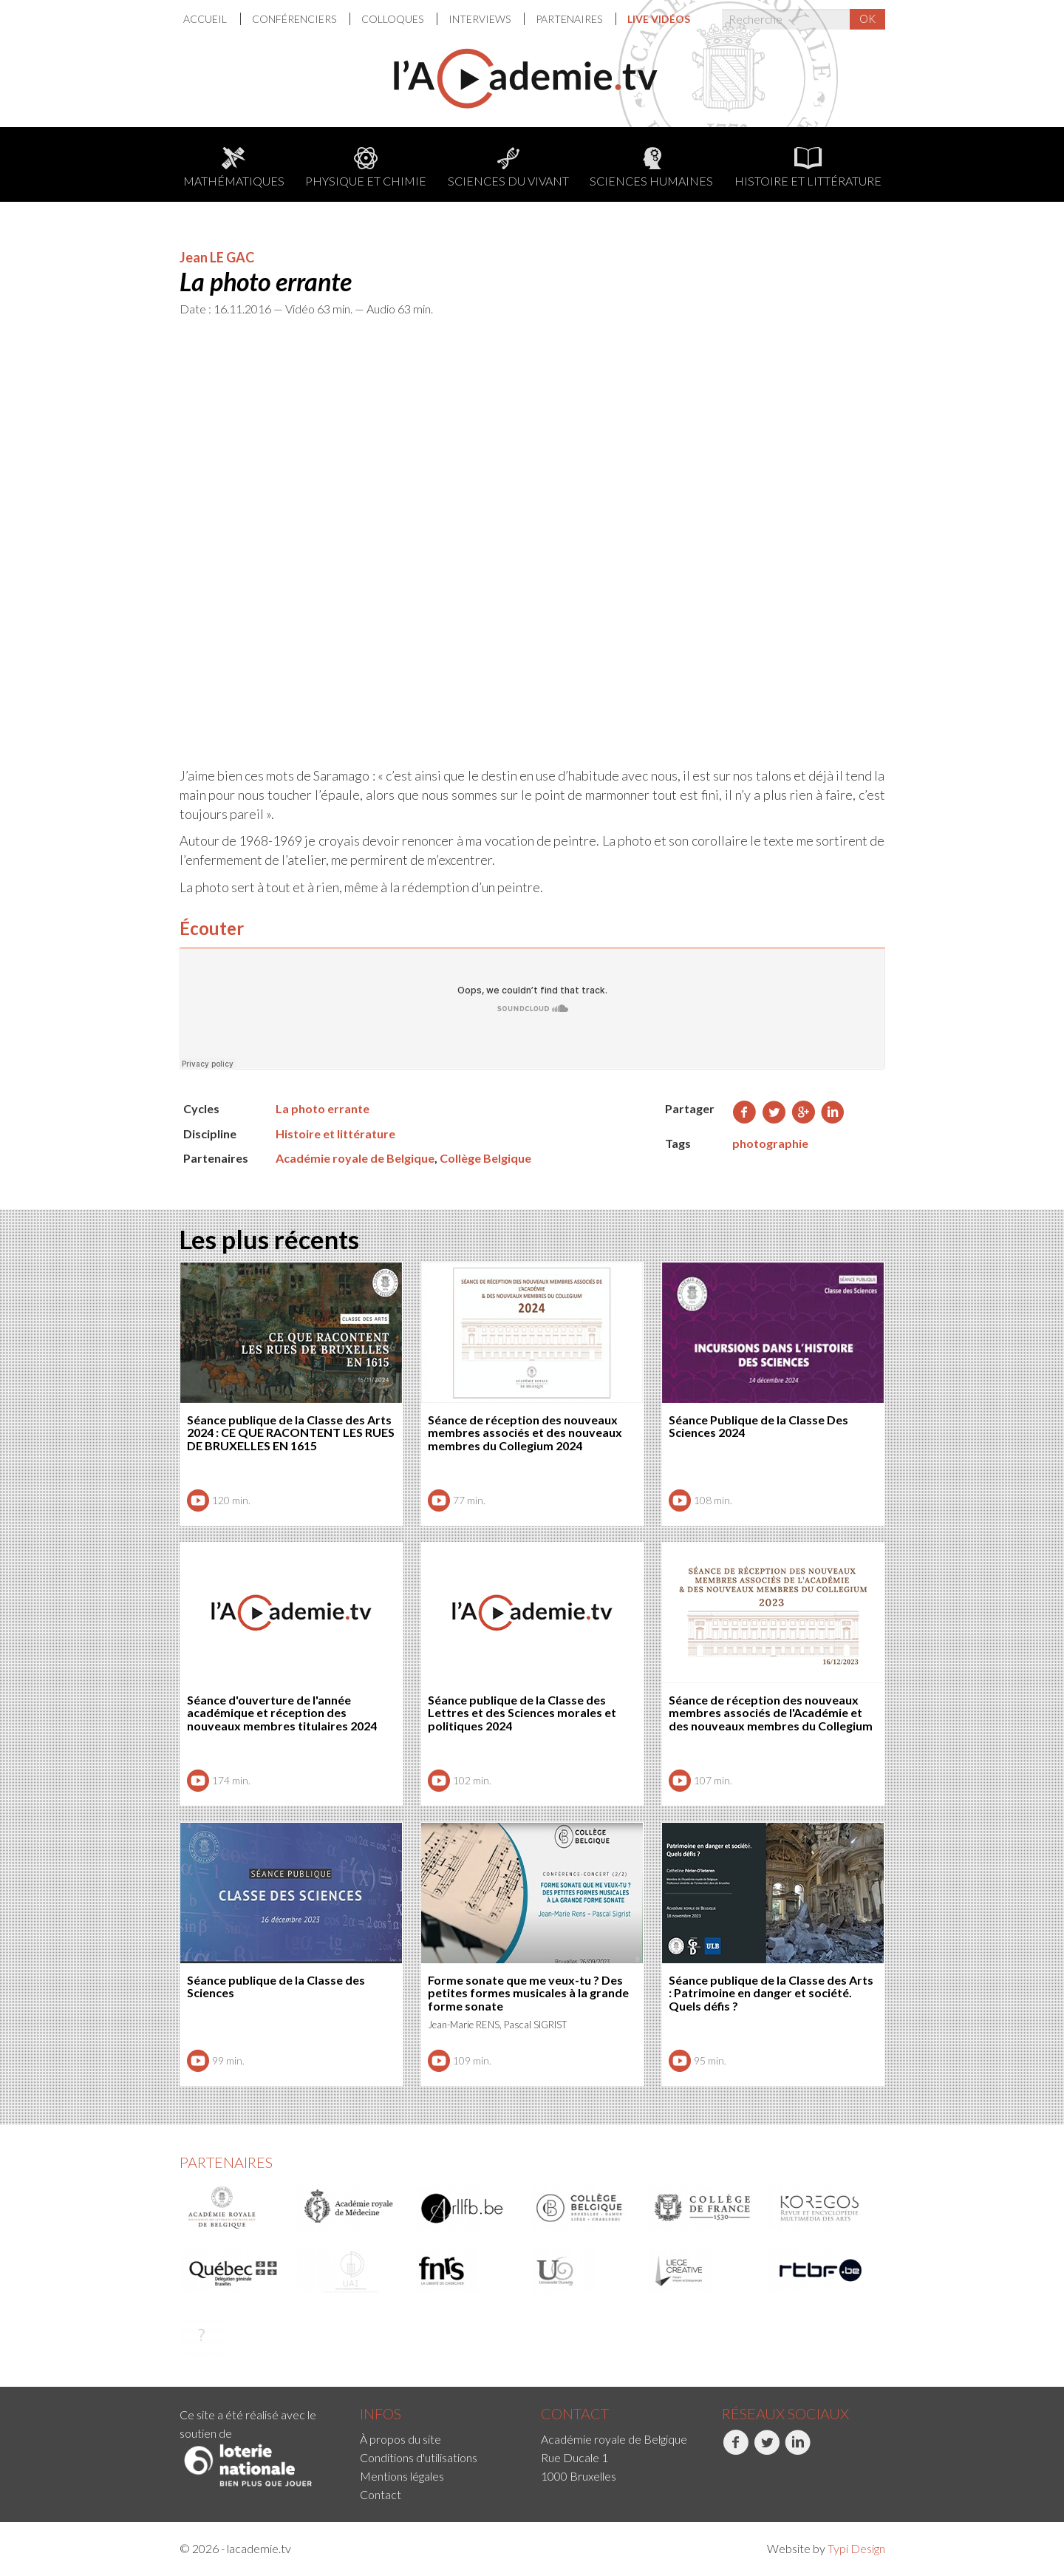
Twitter (766, 2450)
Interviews (481, 19)
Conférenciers (295, 19)
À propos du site (400, 2439)
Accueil (206, 19)
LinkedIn (797, 2450)
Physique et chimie (365, 167)
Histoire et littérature (807, 167)
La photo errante (322, 1108)
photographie (770, 1143)
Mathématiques (233, 167)
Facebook (735, 2450)
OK (867, 18)
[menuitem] (212, 19)
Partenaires (570, 19)
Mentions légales (402, 2476)
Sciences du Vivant (508, 167)
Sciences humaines (651, 167)
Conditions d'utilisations (418, 2457)
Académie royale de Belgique (355, 1158)
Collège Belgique (485, 1158)
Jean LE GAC (217, 257)
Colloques (393, 19)
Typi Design (856, 2548)
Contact (380, 2494)
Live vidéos (658, 19)
